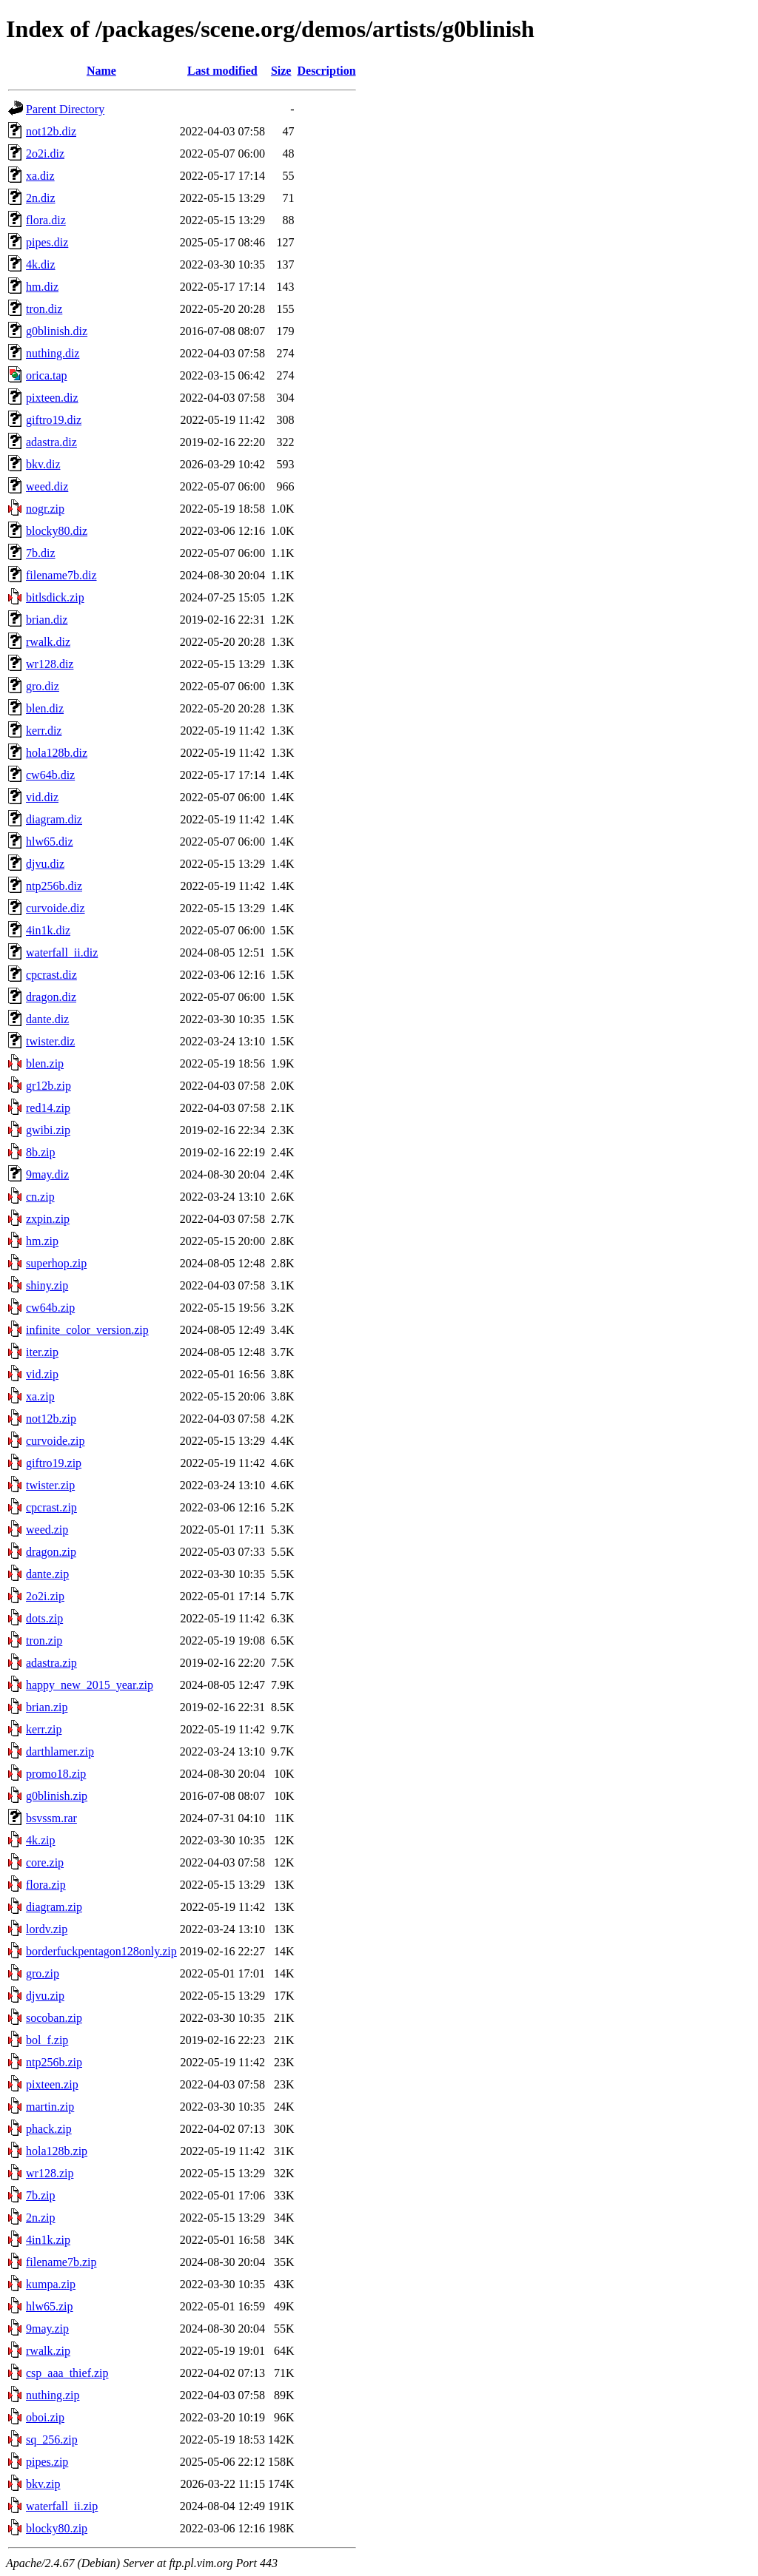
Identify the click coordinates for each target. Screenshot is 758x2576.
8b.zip (41, 1152)
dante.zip (47, 1574)
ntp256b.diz (54, 886)
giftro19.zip (53, 1463)
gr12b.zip (48, 1085)
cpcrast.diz (51, 974)
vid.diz (42, 797)
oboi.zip (45, 2417)
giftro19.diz (53, 420)
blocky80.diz (56, 531)
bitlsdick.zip (55, 597)
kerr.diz (43, 730)
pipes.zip (47, 2461)
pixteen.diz (52, 397)
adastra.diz (51, 442)
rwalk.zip (48, 2350)
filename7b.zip (61, 2262)
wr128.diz (49, 664)
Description (326, 70)
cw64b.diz (50, 775)
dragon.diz (51, 997)
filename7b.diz (61, 575)
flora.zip (46, 1884)
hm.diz (42, 286)
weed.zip (47, 1529)
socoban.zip (54, 2018)
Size (281, 70)
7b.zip (41, 2195)
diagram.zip (54, 1907)
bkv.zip (43, 2484)
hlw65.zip (49, 2306)
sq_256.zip (52, 2439)
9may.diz (47, 1174)
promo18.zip (56, 1773)
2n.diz (41, 198)
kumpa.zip (51, 2284)
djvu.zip (45, 1995)
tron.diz (44, 309)
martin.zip (50, 2106)
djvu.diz (45, 863)
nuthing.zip (52, 2395)
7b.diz (41, 553)
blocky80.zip (56, 2528)
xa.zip (40, 1396)
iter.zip (42, 1352)
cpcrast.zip (51, 1507)
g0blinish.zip (56, 1796)
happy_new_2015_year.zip (89, 1685)
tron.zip (44, 1640)
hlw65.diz (49, 841)
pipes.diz (47, 242)
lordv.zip (46, 1929)
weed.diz (47, 486)
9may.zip (47, 2328)
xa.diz (40, 175)
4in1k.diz (48, 930)
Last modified (222, 70)
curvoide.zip (55, 1440)
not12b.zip (51, 1418)
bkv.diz (43, 464)
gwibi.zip (48, 1130)
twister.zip (50, 1485)
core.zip (45, 1862)
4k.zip (41, 1840)
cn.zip (40, 1196)
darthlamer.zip (60, 1751)
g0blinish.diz (56, 331)
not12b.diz (51, 131)
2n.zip (41, 2217)
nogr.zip (45, 508)
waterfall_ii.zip (62, 2506)
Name (101, 70)
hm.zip (42, 1241)
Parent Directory (65, 109)
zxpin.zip (48, 1219)
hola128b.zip (56, 2151)
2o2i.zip (45, 1596)
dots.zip (44, 1618)
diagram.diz (54, 819)
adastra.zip (51, 1662)
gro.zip (42, 1973)
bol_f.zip (47, 2040)
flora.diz (46, 220)
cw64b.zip (50, 1307)
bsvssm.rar (51, 1818)
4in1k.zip (48, 2239)
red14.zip (48, 1108)
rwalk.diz (48, 641)
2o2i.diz (45, 153)
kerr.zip (43, 1729)
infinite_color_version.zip (87, 1330)
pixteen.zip (52, 2084)
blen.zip (45, 1063)
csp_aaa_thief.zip (67, 2373)
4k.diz (41, 264)
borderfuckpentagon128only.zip (101, 1951)
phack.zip (49, 2128)
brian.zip (46, 1707)
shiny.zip (47, 1285)
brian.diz (46, 619)
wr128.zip (49, 2173)
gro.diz (42, 686)
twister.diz (50, 1041)
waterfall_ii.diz (62, 952)
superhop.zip (56, 1263)
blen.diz (45, 708)
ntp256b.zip (54, 2062)
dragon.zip (51, 1551)
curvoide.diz (55, 908)
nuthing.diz (52, 353)
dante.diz (47, 1019)
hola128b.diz (56, 752)
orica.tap (46, 375)
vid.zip (42, 1374)
